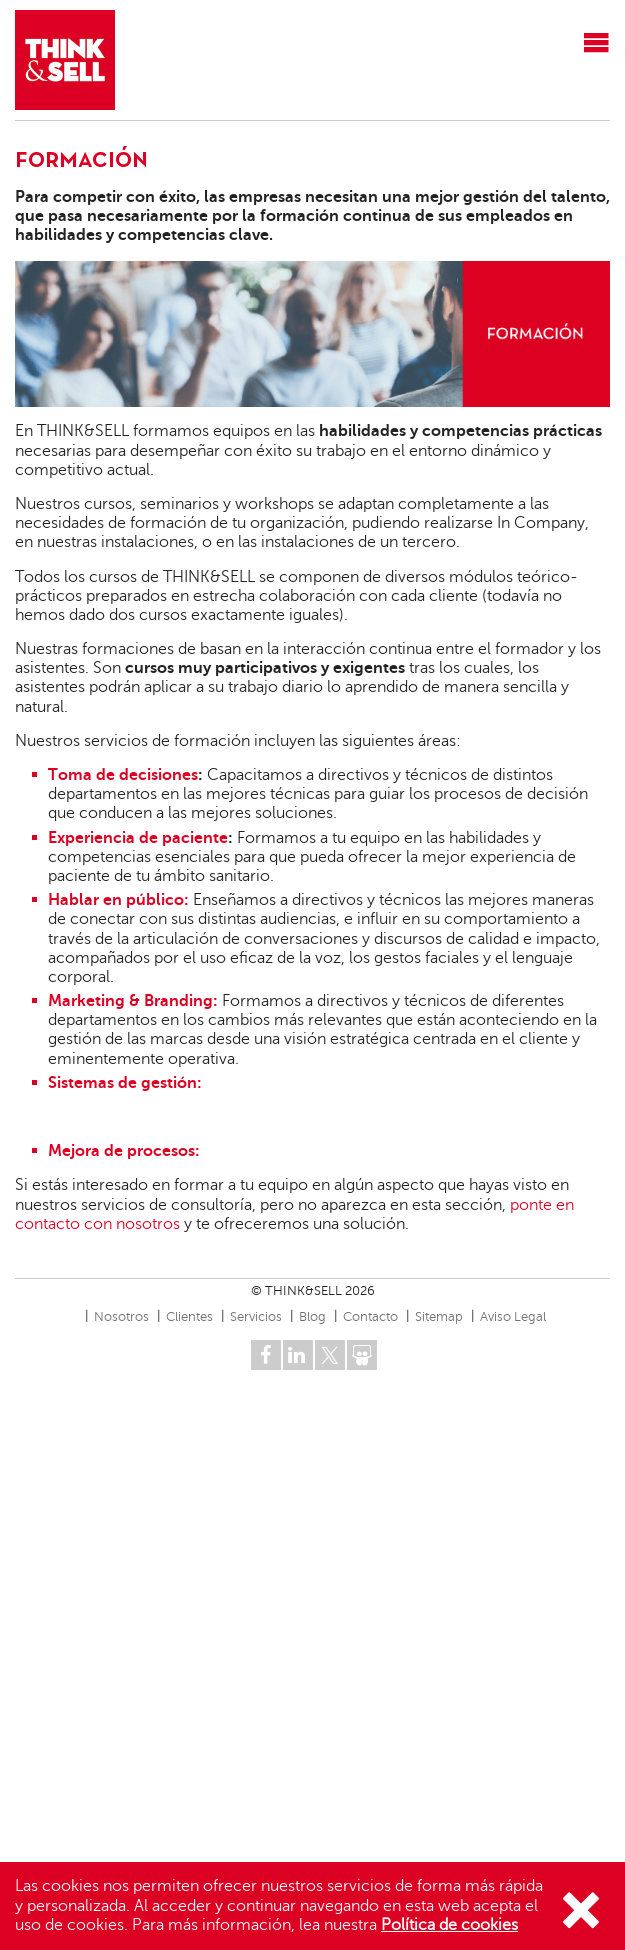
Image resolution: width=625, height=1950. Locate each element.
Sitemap (439, 1317)
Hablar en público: (120, 900)
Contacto (370, 1317)
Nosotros (121, 1317)
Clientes (189, 1317)
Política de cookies (449, 1925)
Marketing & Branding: (135, 1001)
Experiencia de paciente (138, 838)
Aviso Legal (513, 1317)
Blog (312, 1317)
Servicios (256, 1317)
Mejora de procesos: (124, 1151)
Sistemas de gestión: (125, 1083)
